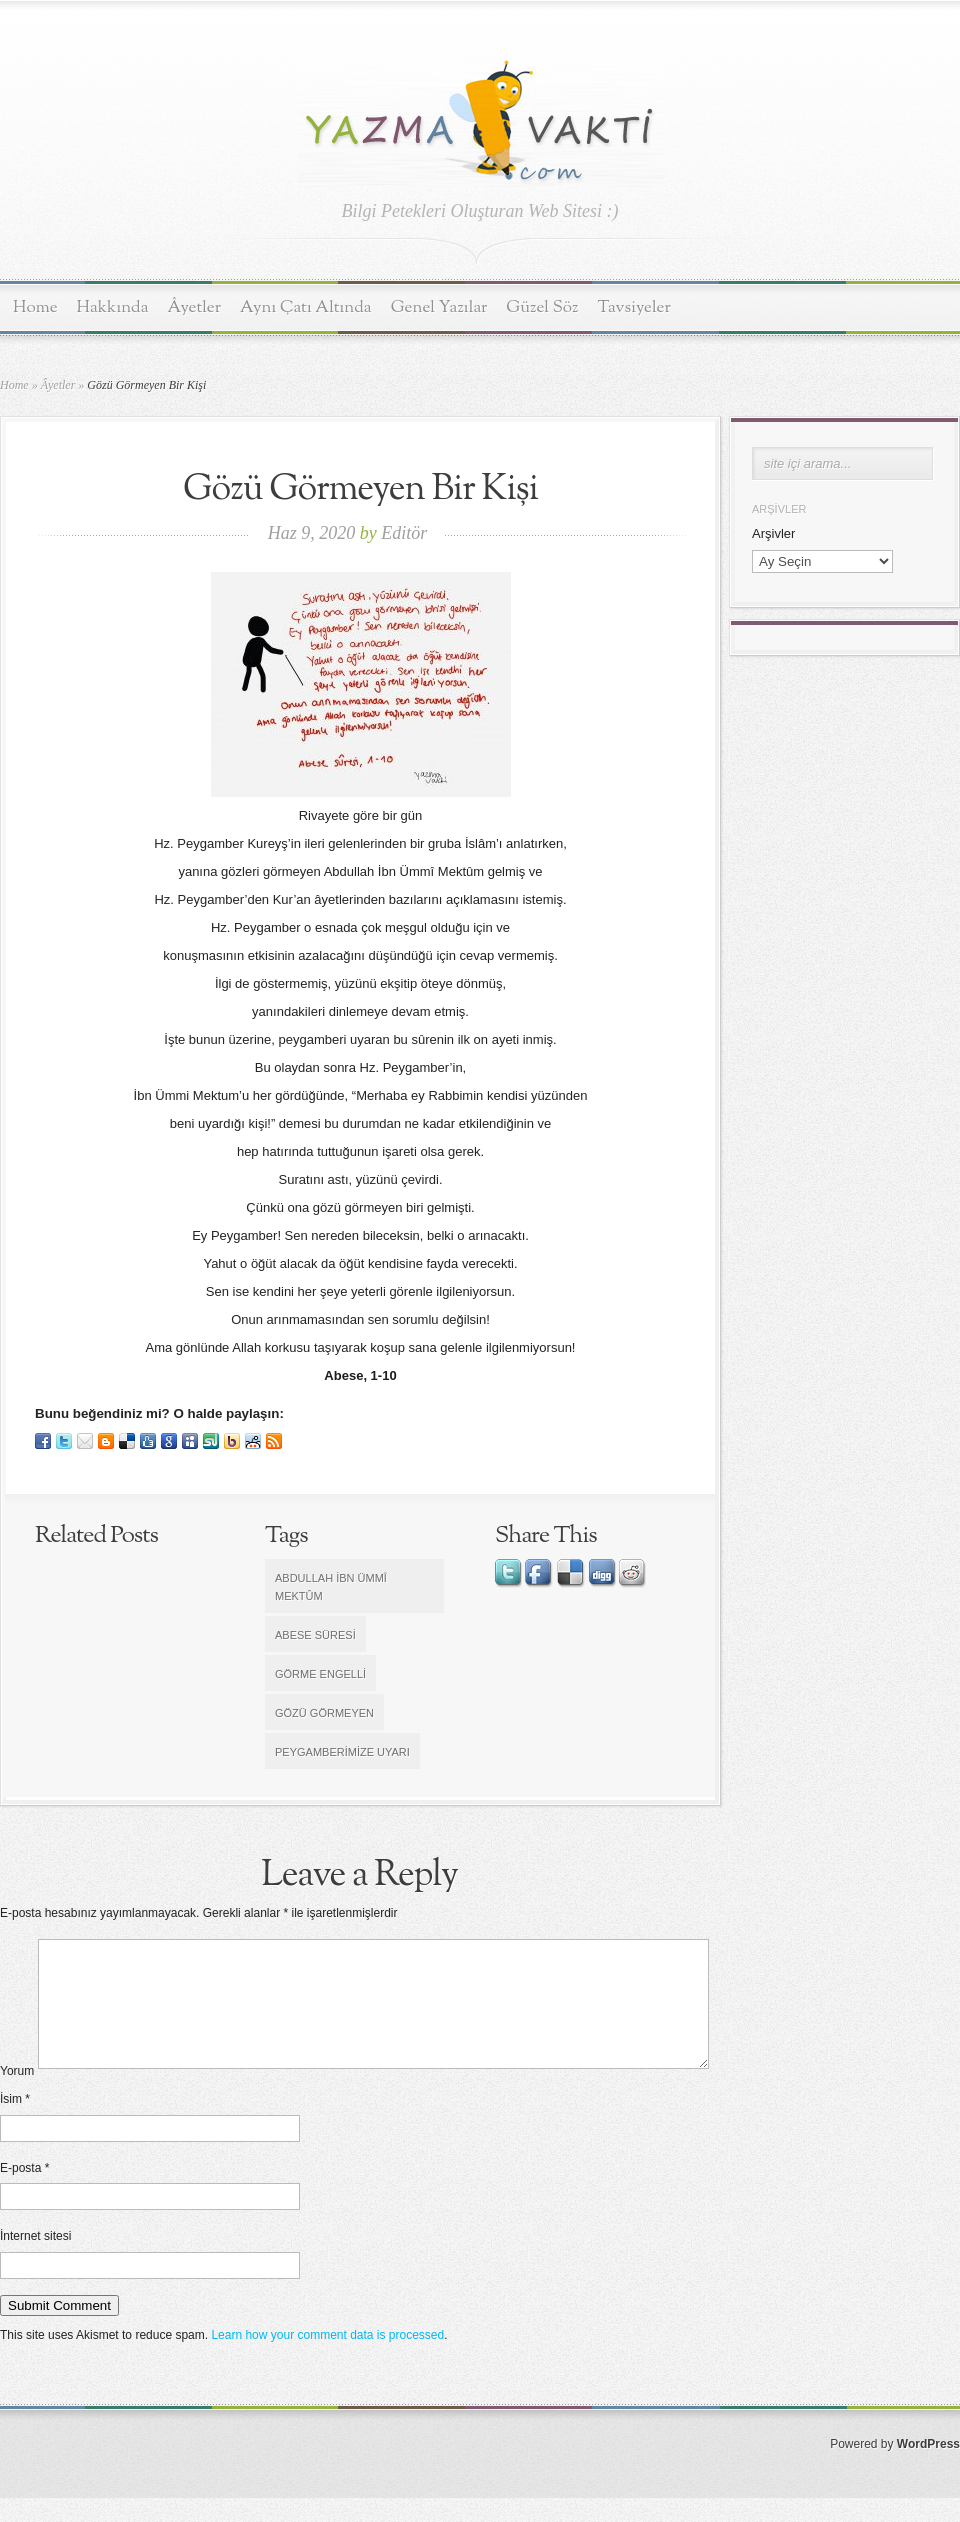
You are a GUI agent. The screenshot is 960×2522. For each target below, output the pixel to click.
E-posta (24, 2192)
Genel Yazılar (439, 307)
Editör (404, 533)
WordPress (928, 2468)
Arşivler (773, 533)
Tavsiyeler (634, 307)
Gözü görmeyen (324, 1713)
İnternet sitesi (35, 2260)
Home (35, 307)
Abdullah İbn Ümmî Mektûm (331, 1587)
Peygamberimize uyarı (342, 1752)
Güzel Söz (542, 307)
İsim (15, 2123)
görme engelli (320, 1674)
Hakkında (113, 307)
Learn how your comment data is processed (327, 2359)
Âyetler (195, 307)
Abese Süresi (315, 1635)
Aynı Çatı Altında (306, 307)
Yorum (17, 2095)
